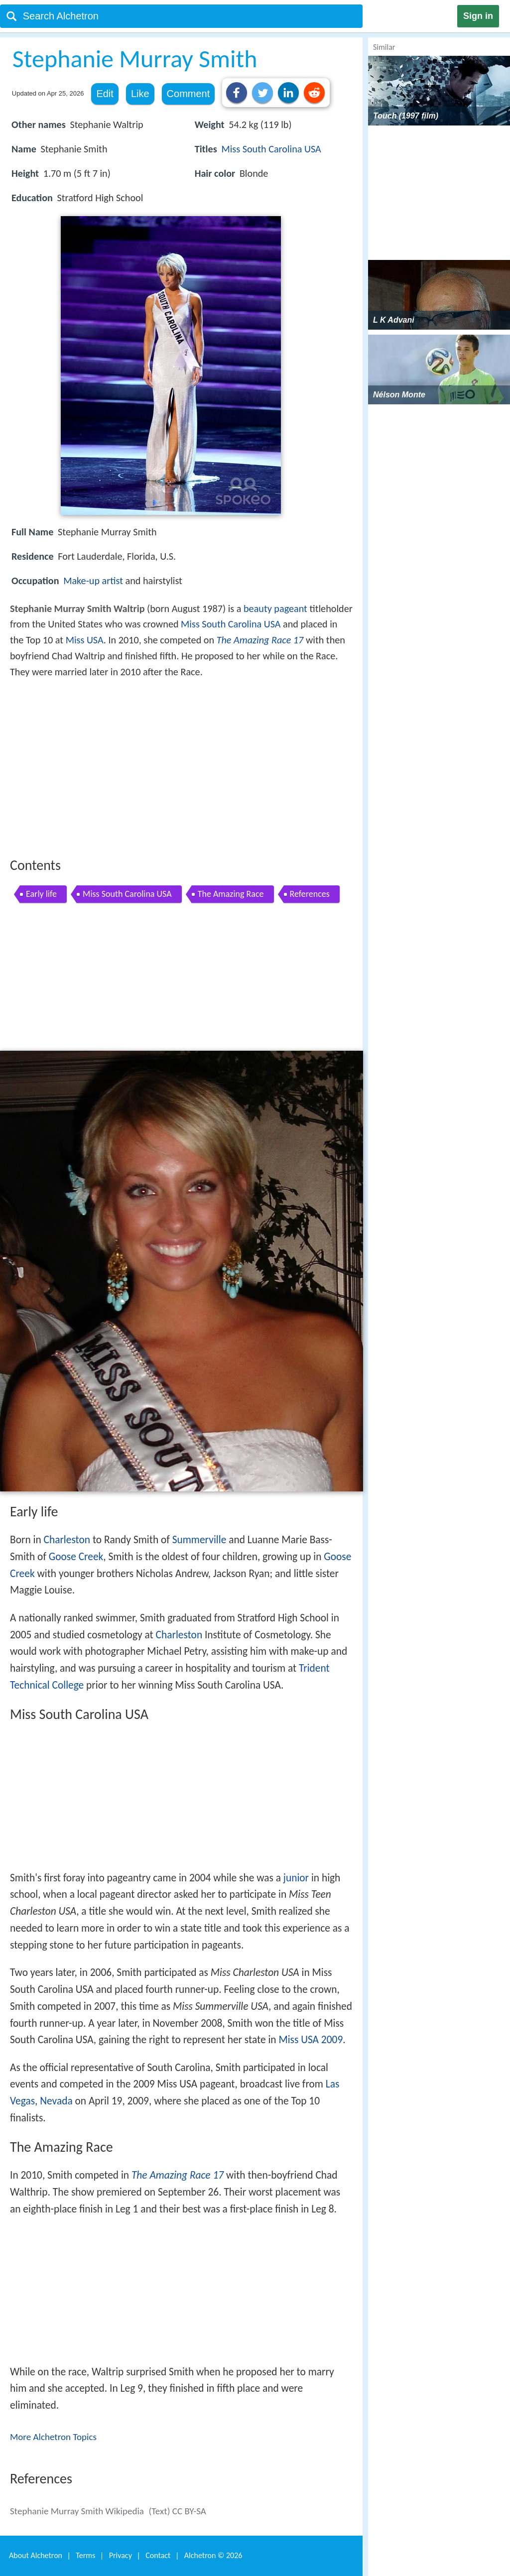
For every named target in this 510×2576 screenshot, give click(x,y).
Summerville (199, 1539)
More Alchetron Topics (53, 2437)
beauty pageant (275, 608)
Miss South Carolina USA (271, 149)
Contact (157, 2555)
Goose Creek (76, 1556)
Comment (188, 93)
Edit (104, 93)
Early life (41, 893)
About (35, 2555)
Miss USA (85, 640)
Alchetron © (213, 2555)
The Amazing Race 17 (260, 640)
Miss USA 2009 (310, 2039)
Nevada (56, 2100)
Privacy (120, 2555)
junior (296, 1877)
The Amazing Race (231, 893)
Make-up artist (93, 581)
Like (140, 93)
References (310, 893)
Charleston (66, 1539)
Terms (85, 2555)
